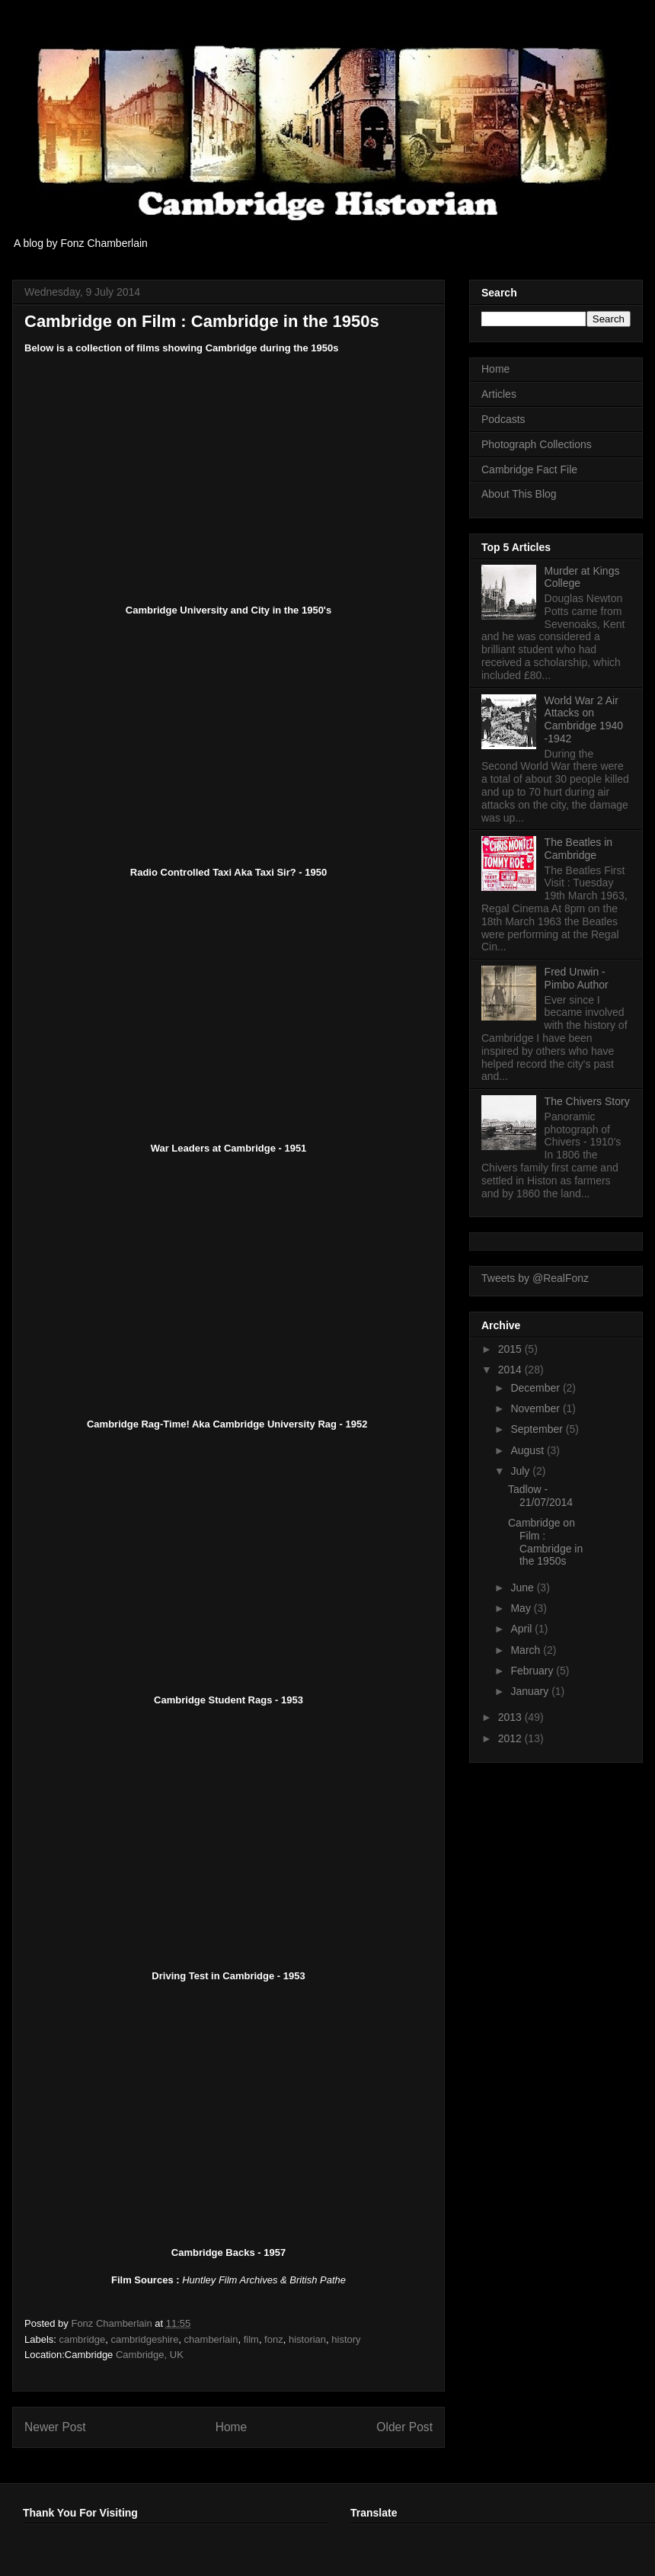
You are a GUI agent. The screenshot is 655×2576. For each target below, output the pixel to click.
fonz (273, 2339)
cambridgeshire (144, 2339)
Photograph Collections (536, 444)
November (536, 1408)
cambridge (82, 2339)
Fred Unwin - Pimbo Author (577, 978)
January (530, 1691)
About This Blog (519, 494)
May (521, 1608)
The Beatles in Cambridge (579, 848)
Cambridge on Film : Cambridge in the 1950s (545, 1542)
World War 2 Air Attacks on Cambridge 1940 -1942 (584, 719)
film (251, 2339)
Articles (498, 394)
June (523, 1587)
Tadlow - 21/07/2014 (540, 1495)
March (526, 1650)
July (521, 1471)
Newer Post (55, 2427)
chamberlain (211, 2339)
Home (232, 2427)
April (522, 1629)
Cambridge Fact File (529, 469)
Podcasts (503, 419)
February (533, 1670)
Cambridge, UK (150, 2354)
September (537, 1429)
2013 (511, 1717)
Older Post (404, 2427)
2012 (511, 1738)
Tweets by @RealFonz (535, 1278)
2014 (511, 1369)
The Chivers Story (587, 1101)
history (345, 2339)
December (536, 1388)
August (528, 1450)
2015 (511, 1349)
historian (307, 2339)
